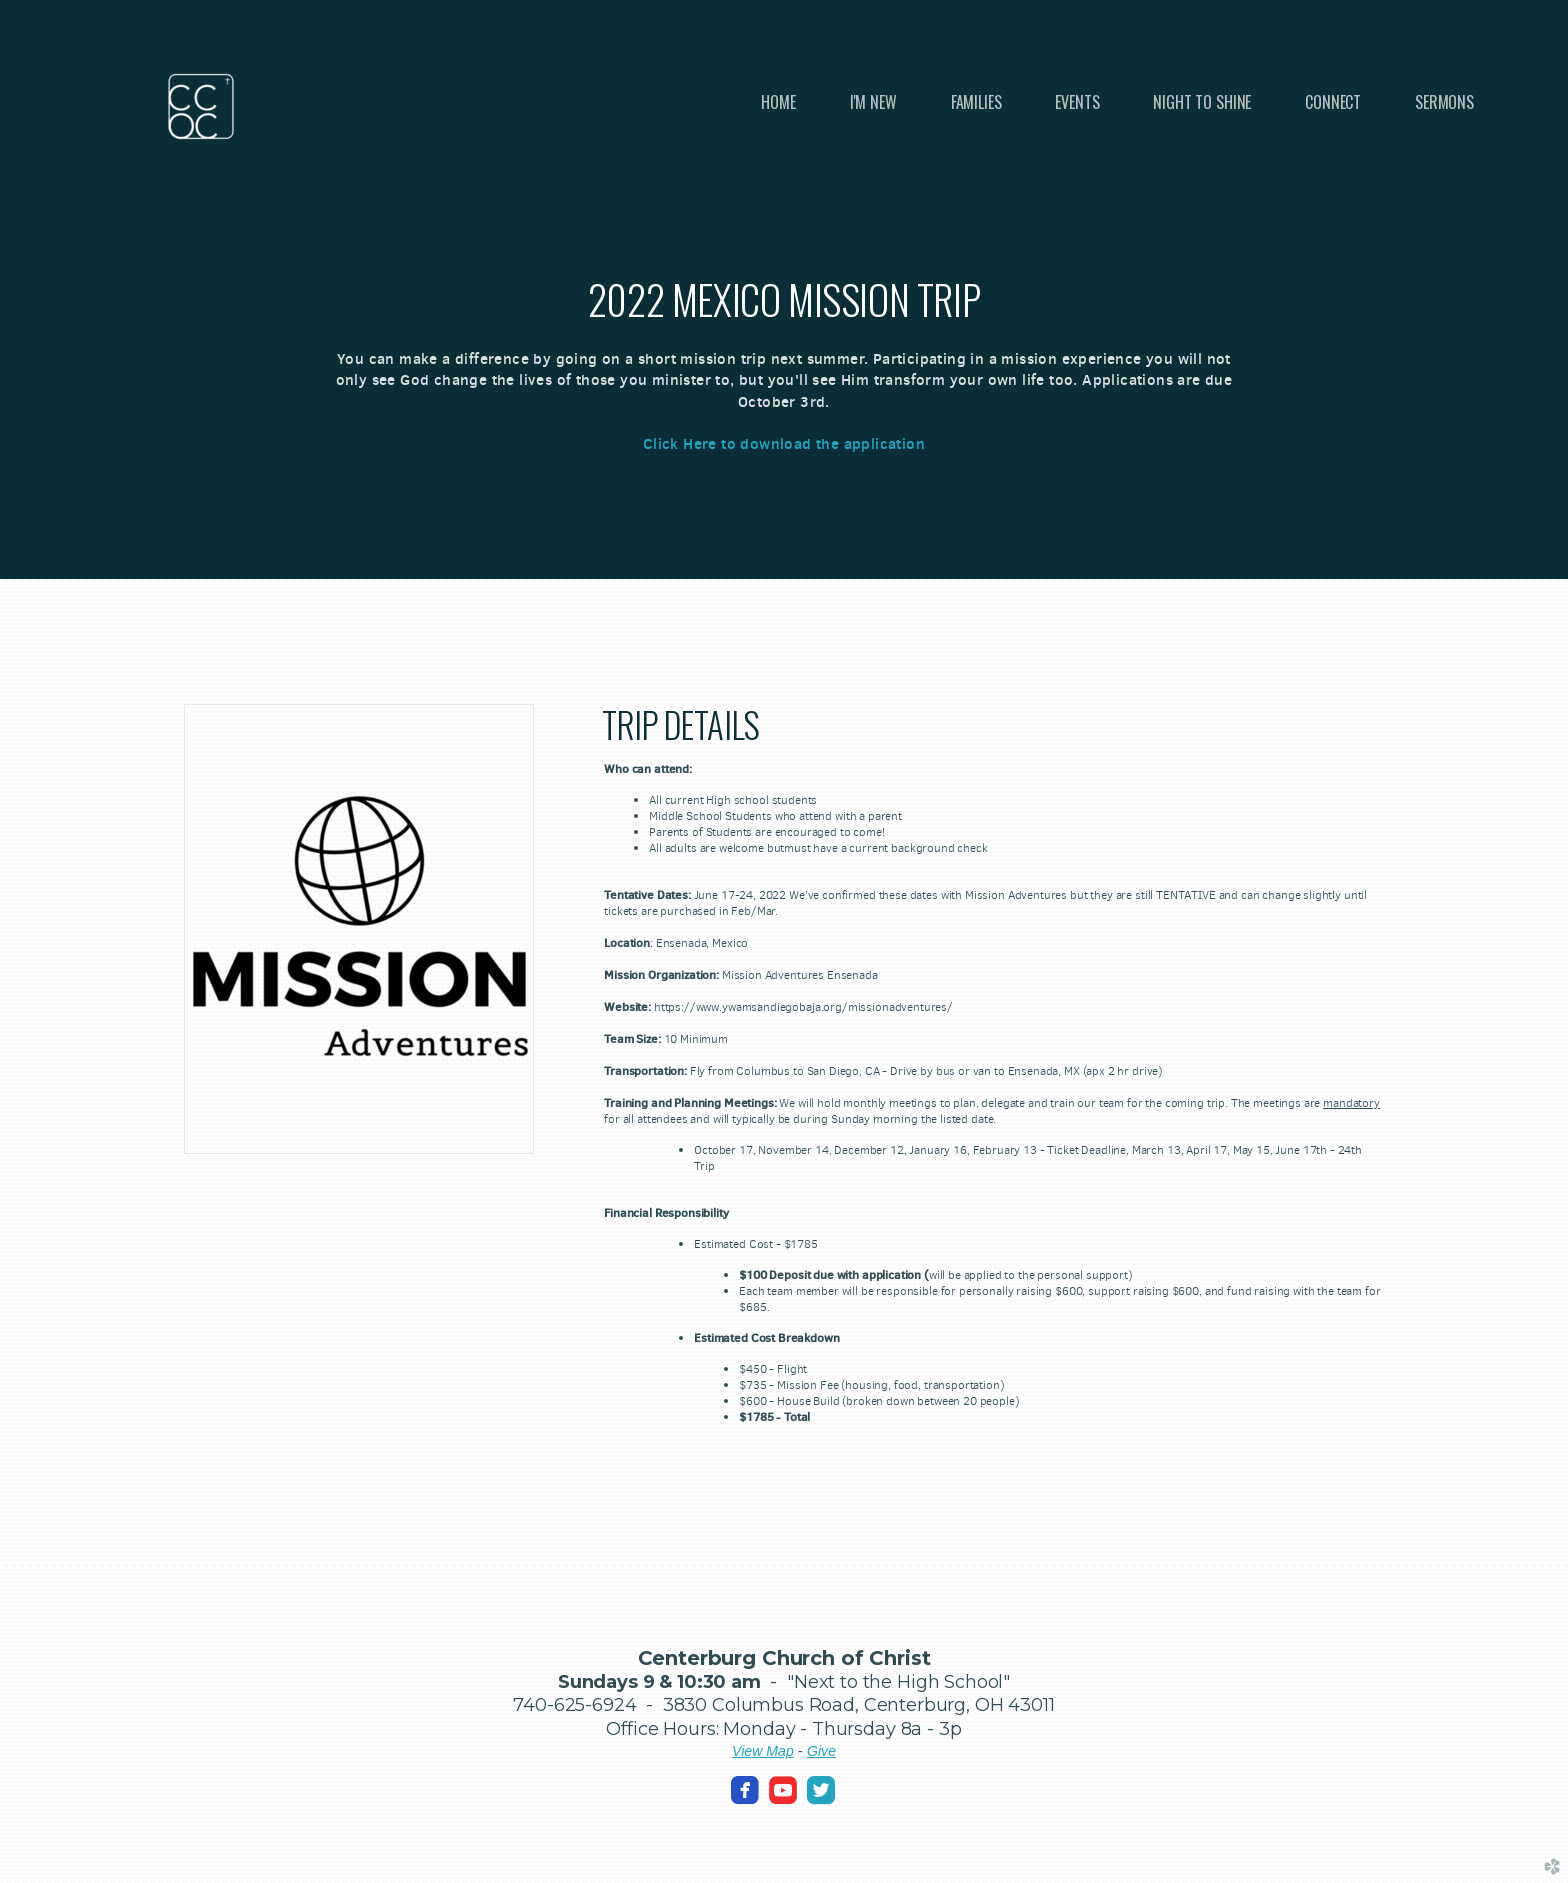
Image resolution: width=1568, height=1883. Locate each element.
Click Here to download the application (784, 443)
